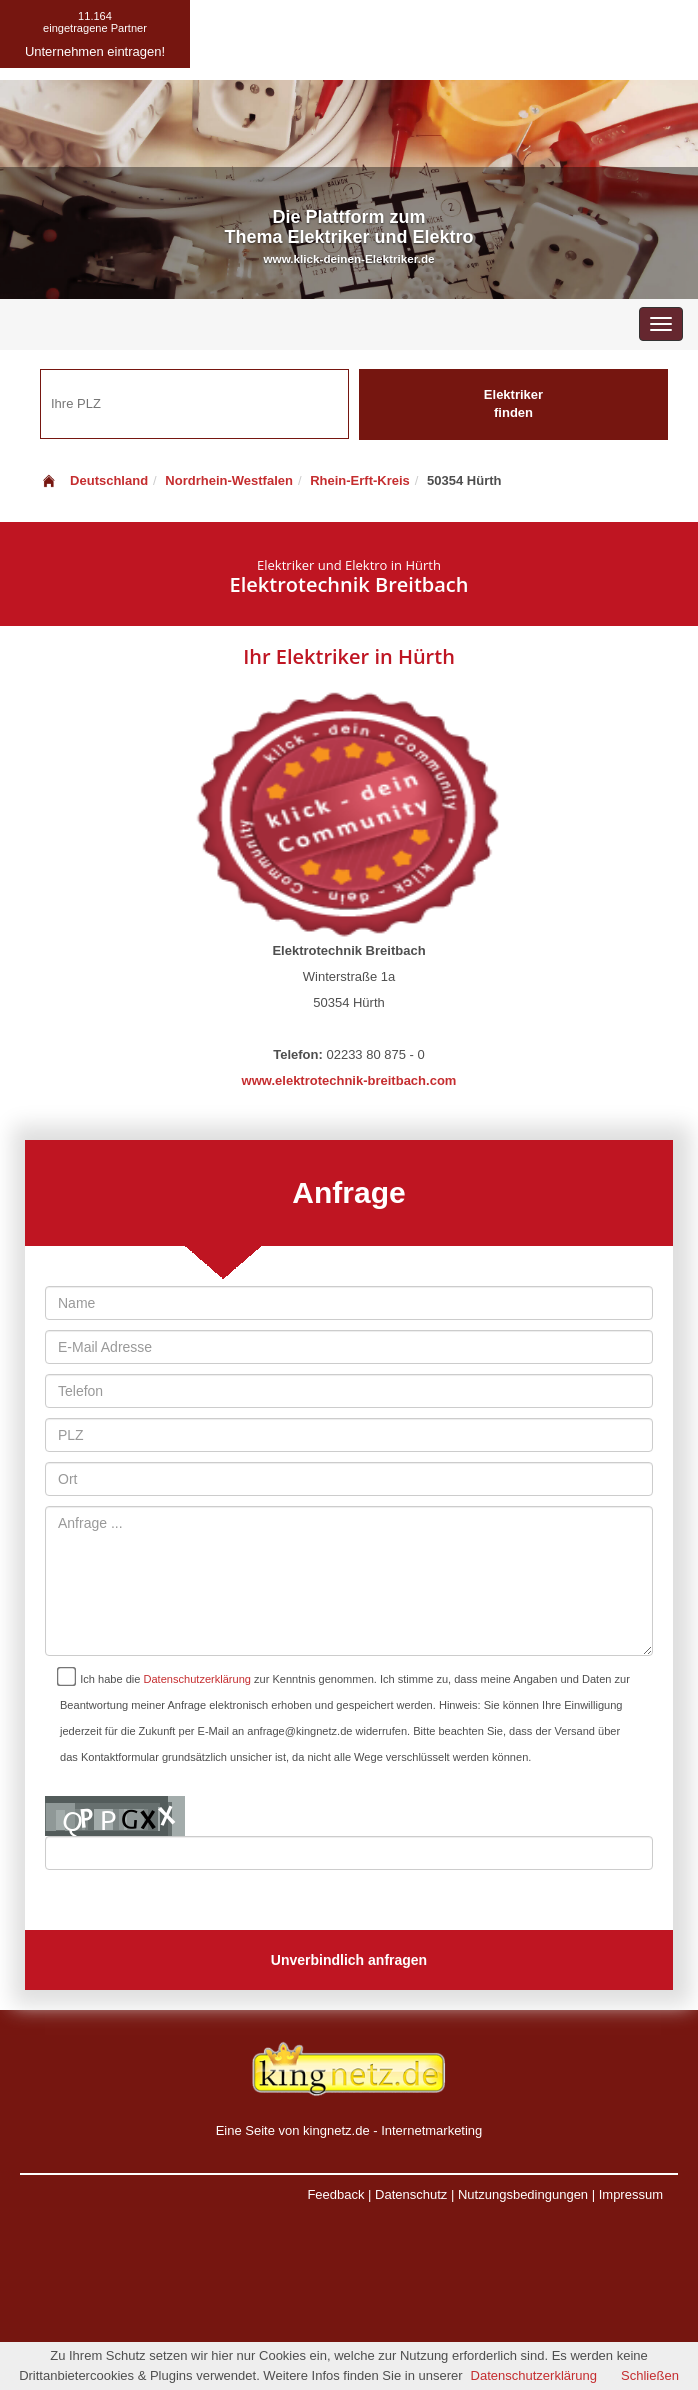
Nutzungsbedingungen (523, 2194)
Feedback (335, 2194)
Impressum (631, 2194)
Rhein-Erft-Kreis (360, 480)
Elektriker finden (513, 404)
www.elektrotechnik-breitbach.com (349, 1080)
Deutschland (94, 480)
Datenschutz (411, 2194)
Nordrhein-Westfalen (229, 480)
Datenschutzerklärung (197, 1679)
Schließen (650, 2375)
